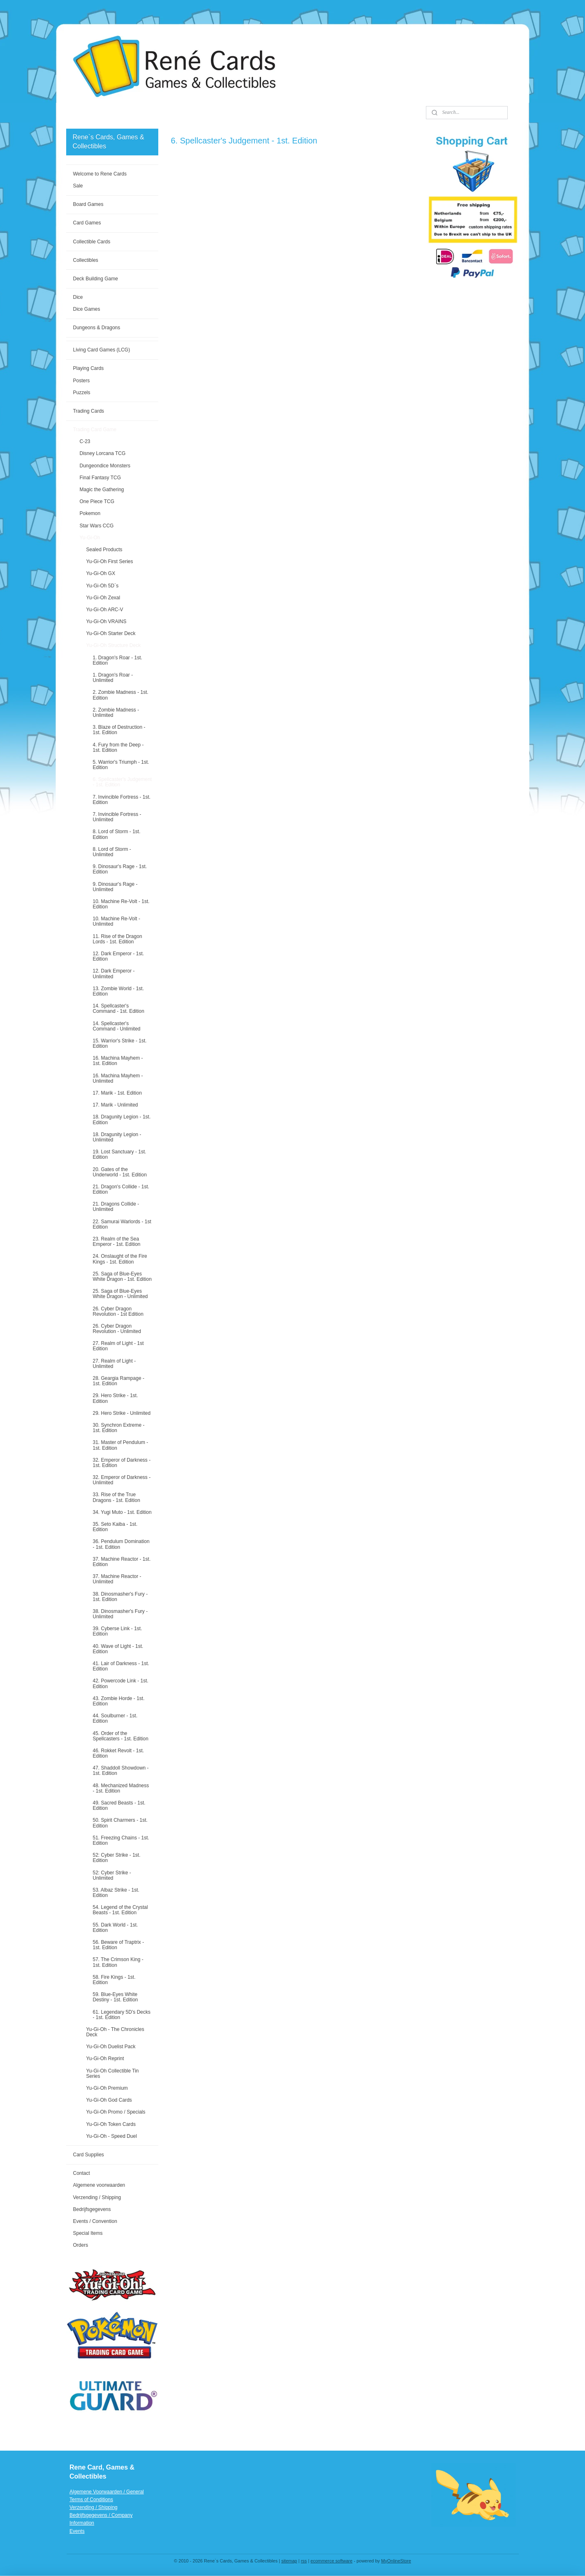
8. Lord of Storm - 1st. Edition (116, 834)
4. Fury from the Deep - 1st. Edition (117, 747)
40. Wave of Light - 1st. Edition (117, 1648)
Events (77, 2531)
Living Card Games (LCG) (101, 350)
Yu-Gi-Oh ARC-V (104, 609)
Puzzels (81, 392)
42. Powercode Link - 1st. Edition (120, 1683)
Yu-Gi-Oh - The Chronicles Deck (115, 2032)
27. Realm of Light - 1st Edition (117, 1346)
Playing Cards (88, 368)
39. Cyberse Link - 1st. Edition (117, 1631)
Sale (78, 186)
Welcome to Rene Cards (100, 174)
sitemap (289, 2560)
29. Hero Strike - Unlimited (121, 1413)
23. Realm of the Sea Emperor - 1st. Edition (116, 1241)
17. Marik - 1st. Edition (116, 1093)
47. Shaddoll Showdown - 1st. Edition (120, 1770)
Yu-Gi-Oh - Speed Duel (111, 2136)
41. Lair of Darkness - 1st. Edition (120, 1666)
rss (304, 2560)
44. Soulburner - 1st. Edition (114, 1718)
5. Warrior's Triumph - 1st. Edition (120, 764)
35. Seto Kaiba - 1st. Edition (114, 1526)
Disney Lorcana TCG (102, 453)
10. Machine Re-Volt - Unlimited (116, 921)
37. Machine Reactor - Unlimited (116, 1579)
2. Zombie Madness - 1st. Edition (120, 694)
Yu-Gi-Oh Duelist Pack (110, 2046)
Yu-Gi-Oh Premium (106, 2088)
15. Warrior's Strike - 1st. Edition (119, 1043)
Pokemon (89, 513)
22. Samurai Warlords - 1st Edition (121, 1224)
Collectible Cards (91, 242)
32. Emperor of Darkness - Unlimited (121, 1480)
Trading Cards (88, 411)
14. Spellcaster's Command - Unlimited (116, 1026)
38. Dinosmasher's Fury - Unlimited (120, 1614)
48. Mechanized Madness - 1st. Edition (120, 1788)
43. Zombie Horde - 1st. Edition (118, 1701)
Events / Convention (95, 2221)
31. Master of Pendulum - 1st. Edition (120, 1445)
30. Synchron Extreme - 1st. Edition (118, 1427)
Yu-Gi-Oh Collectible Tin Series (112, 2073)
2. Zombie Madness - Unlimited (115, 712)
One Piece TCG (96, 501)
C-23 (84, 441)
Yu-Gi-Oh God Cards (109, 2100)
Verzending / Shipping (97, 2197)
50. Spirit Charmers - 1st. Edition (119, 1822)
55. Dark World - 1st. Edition (115, 1927)
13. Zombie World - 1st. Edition (118, 991)
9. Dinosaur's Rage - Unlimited (114, 886)
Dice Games (86, 309)
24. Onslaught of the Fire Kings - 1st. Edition (119, 1258)
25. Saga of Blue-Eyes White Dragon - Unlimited (120, 1293)
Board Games (88, 204)
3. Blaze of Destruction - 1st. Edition (118, 729)
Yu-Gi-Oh (89, 538)
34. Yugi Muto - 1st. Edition (121, 1512)
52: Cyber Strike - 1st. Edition (116, 1857)
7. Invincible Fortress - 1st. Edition (121, 799)
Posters (81, 381)
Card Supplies (88, 2155)
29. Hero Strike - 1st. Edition (115, 1398)
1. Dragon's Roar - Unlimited (112, 677)
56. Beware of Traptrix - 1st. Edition (118, 1944)
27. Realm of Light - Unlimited (114, 1363)
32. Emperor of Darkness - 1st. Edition (121, 1462)
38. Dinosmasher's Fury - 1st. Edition (120, 1596)
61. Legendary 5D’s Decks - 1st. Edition (121, 2014)
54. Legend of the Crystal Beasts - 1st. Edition (120, 1909)
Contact (81, 2173)
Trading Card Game (94, 429)
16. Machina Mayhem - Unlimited (117, 1078)
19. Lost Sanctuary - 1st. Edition (119, 1154)
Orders (80, 2245)
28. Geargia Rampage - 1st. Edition (118, 1380)
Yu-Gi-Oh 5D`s (102, 586)
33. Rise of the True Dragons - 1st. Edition (116, 1497)
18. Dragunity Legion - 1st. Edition (121, 1119)
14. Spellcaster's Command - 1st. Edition (118, 1008)
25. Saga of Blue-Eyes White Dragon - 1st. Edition (121, 1276)
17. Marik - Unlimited (115, 1105)
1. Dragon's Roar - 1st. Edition (117, 660)
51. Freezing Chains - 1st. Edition (120, 1840)
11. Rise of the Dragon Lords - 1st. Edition (117, 939)
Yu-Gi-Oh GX (100, 573)
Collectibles (85, 260)
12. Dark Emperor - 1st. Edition (118, 956)
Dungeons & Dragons (96, 327)
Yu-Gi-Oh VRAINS (106, 621)
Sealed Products (104, 549)
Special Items (87, 2233)
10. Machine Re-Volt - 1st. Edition (120, 904)
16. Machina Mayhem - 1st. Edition (117, 1060)
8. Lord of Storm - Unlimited (111, 851)
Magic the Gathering (101, 489)
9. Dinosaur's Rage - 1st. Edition (119, 869)
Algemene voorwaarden (99, 2185)
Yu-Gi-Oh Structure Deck (113, 645)
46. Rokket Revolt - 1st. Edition (118, 1753)
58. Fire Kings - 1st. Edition (113, 1979)
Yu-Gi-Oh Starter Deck (110, 633)
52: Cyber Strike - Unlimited (111, 1875)
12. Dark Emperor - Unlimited (113, 973)
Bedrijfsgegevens (92, 2209)
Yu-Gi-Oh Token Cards (111, 2124)
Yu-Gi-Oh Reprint (105, 2058)
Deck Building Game (95, 279)
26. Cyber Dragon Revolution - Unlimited (116, 1328)
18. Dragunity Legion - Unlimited (116, 1137)
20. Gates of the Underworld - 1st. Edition (119, 1172)
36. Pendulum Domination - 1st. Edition (120, 1544)
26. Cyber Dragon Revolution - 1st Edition (117, 1311)
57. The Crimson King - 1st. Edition (117, 1962)
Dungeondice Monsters (104, 466)
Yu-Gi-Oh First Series (109, 561)
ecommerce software (331, 2560)
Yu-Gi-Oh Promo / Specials (115, 2112)
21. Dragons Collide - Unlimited (115, 1206)
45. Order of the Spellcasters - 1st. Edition (120, 1736)
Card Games (87, 223)
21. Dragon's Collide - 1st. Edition (120, 1189)
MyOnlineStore (396, 2560)
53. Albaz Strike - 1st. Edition (115, 1892)
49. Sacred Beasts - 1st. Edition (118, 1805)
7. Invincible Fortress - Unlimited (116, 816)
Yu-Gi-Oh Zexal (103, 598)
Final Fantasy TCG (99, 478)
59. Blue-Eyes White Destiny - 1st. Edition (115, 1997)
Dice (78, 297)
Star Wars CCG (96, 526)
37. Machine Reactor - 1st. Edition (121, 1561)
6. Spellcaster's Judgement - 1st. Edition (122, 782)
